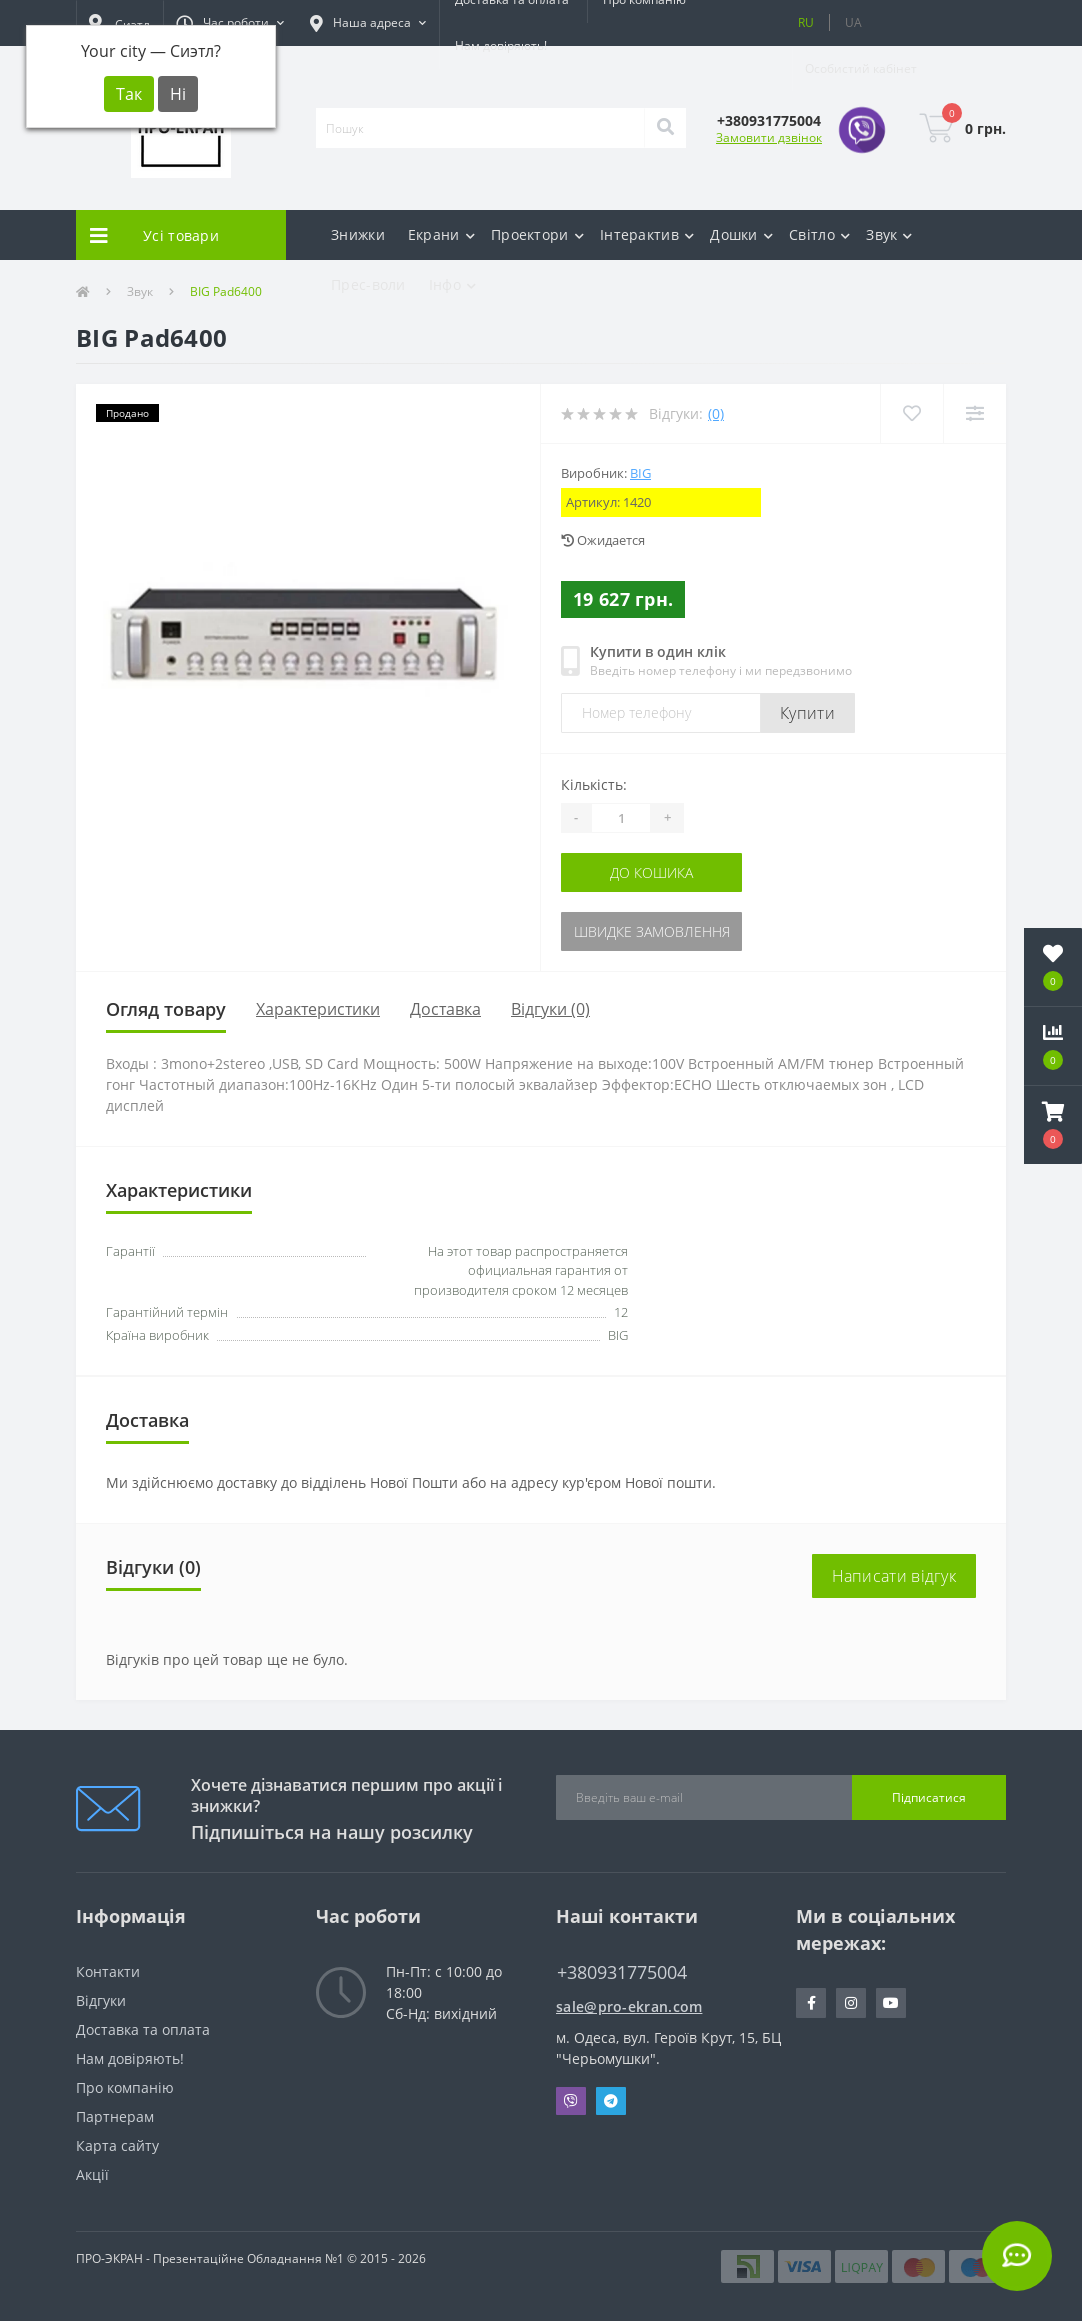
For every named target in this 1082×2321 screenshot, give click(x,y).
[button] (230, 23)
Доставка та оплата (143, 2029)
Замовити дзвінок (769, 137)
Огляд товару (166, 1009)
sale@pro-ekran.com (629, 2006)
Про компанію (125, 2087)
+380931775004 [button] (622, 1972)
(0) (716, 413)
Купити (807, 713)
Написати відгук (894, 1576)
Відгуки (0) (550, 1009)
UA (853, 22)
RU (806, 22)
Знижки (358, 234)
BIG (640, 473)
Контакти (108, 1971)
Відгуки (101, 2000)
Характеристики (318, 1009)
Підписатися (929, 1797)
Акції (92, 2174)
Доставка (445, 1009)
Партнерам (115, 2116)
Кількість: (594, 784)
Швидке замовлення (652, 931)
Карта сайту (117, 2145)
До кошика (651, 872)
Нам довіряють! (501, 45)
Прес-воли (368, 284)
